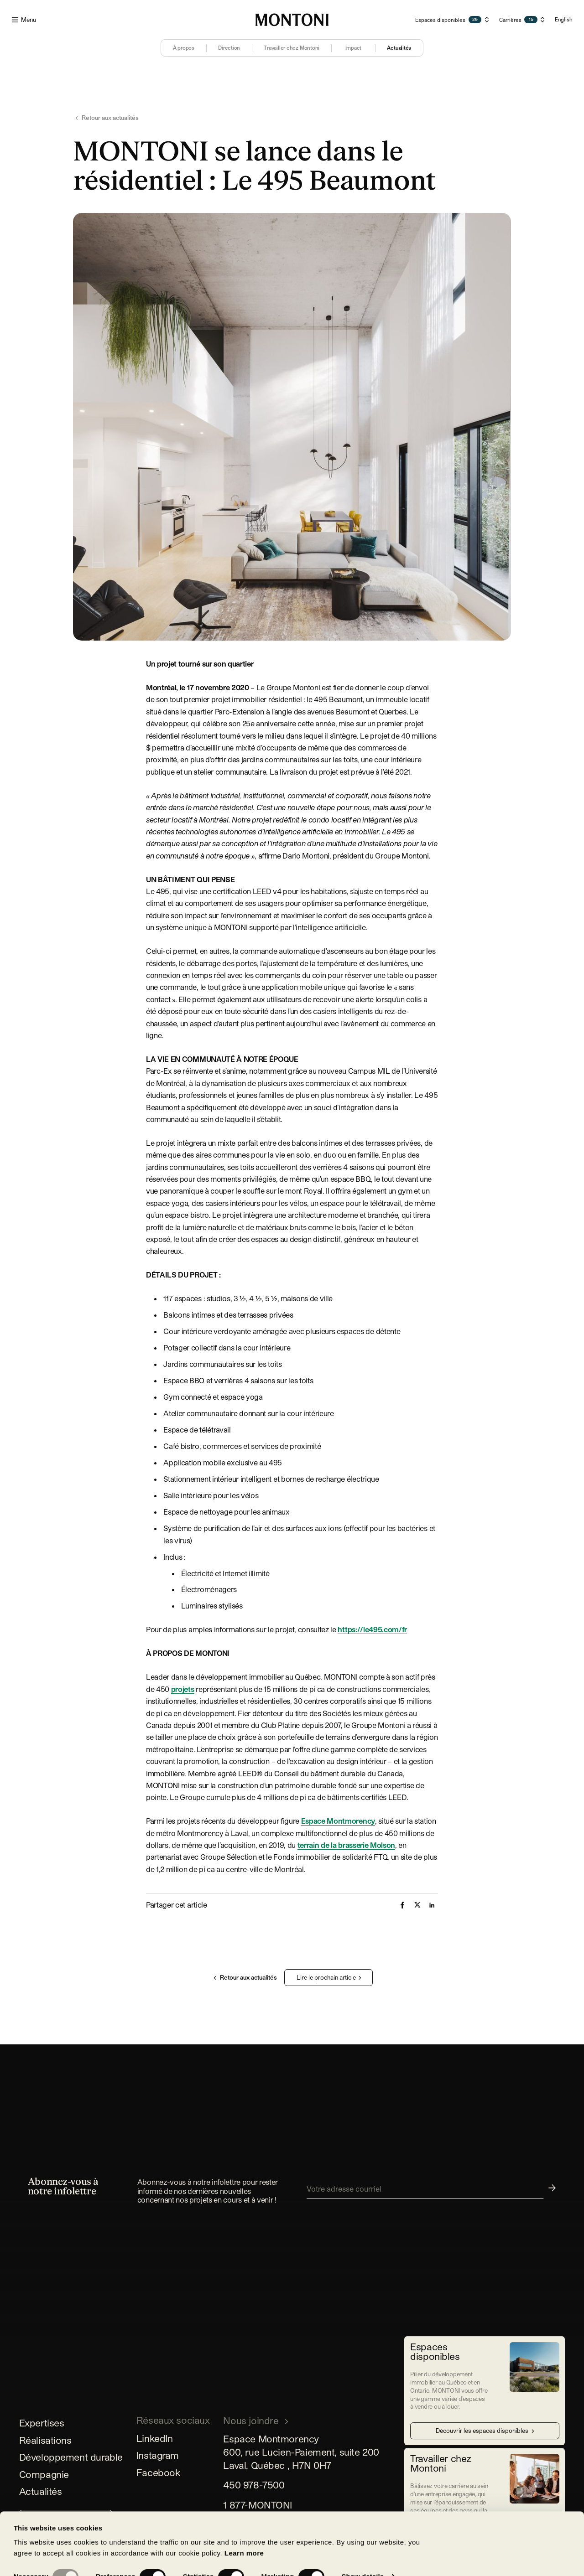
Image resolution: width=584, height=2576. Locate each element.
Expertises (41, 2422)
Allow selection (76, 2551)
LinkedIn (154, 2438)
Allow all (211, 2551)
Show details (362, 2518)
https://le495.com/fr (372, 1629)
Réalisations (45, 2440)
